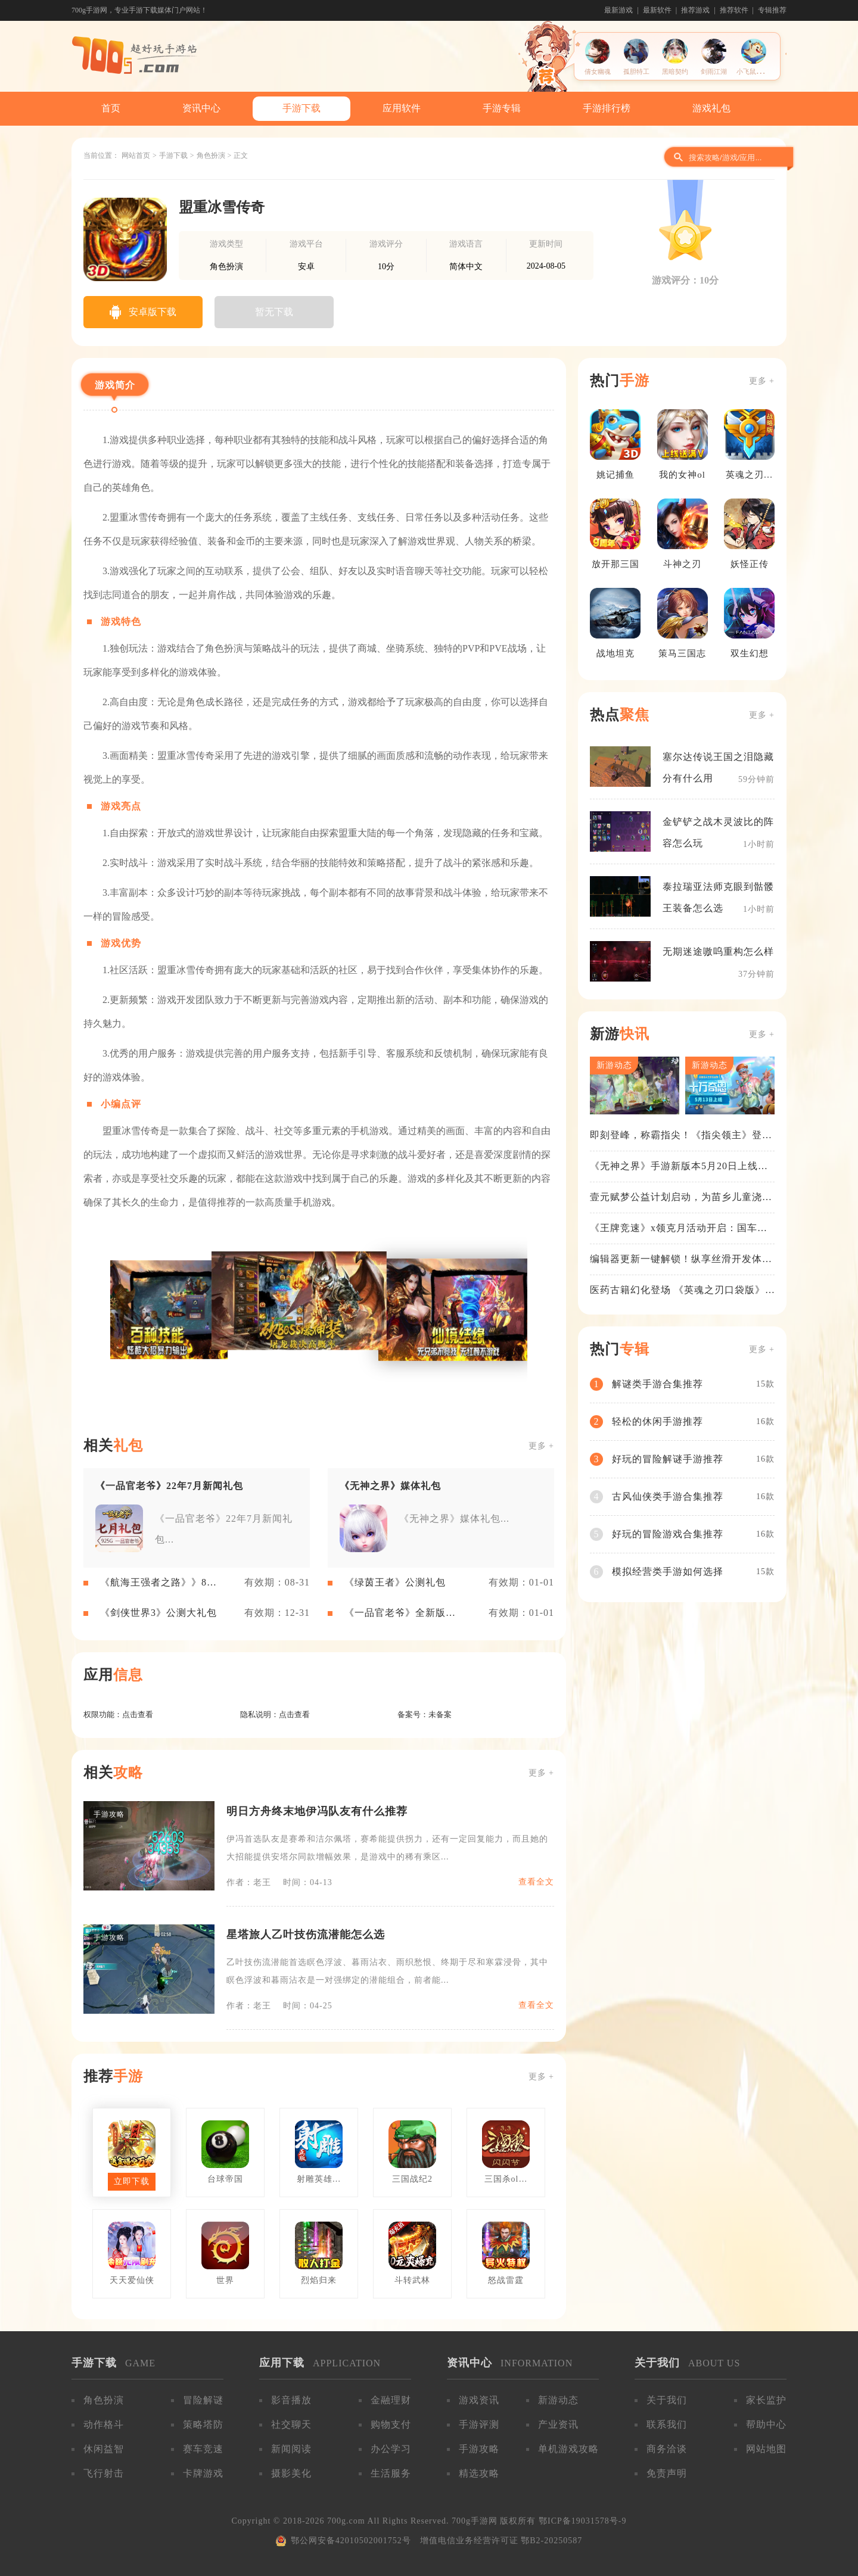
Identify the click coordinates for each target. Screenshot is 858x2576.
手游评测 (479, 2424)
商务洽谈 (666, 2449)
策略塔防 (203, 2424)
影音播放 (291, 2400)
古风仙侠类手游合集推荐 (667, 1496)
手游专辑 (502, 108)
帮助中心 (766, 2424)
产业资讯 (558, 2424)
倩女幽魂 (598, 71)
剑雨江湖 (714, 71)
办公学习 (391, 2449)
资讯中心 (201, 108)
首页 (110, 108)
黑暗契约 (675, 71)
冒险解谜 (203, 2400)
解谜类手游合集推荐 (657, 1384)
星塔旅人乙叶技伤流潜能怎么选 (305, 1934)
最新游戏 (618, 10)
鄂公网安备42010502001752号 (351, 2540)
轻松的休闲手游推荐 (657, 1421)
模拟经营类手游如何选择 (667, 1571)
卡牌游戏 (203, 2473)
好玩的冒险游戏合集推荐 (667, 1534)
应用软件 (402, 108)
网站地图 (766, 2449)
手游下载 (301, 108)
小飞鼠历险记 (756, 71)
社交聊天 (291, 2424)
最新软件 (657, 10)
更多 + (541, 1445)
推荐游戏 (695, 10)
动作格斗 (103, 2424)
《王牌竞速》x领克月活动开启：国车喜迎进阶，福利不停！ (678, 1229)
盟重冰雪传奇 (222, 207)
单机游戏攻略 (568, 2449)
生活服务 (391, 2473)
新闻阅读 (291, 2449)
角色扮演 (211, 155)
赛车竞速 (203, 2449)
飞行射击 (103, 2473)
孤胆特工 (636, 71)
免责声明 (666, 2473)
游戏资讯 (479, 2400)
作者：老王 (248, 1882)
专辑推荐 (772, 10)
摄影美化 (291, 2473)
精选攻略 (479, 2473)
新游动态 (558, 2400)
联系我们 (666, 2424)
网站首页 (136, 155)
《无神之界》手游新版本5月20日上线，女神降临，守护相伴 (679, 1167)
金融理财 (391, 2400)
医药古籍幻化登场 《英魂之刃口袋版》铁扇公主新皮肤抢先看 (677, 1291)
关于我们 (666, 2400)
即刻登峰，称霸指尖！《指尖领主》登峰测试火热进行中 (681, 1136)
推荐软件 (734, 10)
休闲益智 (103, 2449)
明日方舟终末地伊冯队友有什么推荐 (317, 1811)
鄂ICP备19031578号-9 (582, 2520)
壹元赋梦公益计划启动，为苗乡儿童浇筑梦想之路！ (681, 1198)
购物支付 (391, 2424)
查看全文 (536, 1881)
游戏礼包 (711, 108)
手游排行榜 (606, 108)
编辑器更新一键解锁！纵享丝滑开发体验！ (676, 1260)
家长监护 (766, 2400)
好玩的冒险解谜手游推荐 (667, 1459)
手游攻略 (479, 2449)
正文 (241, 155)
